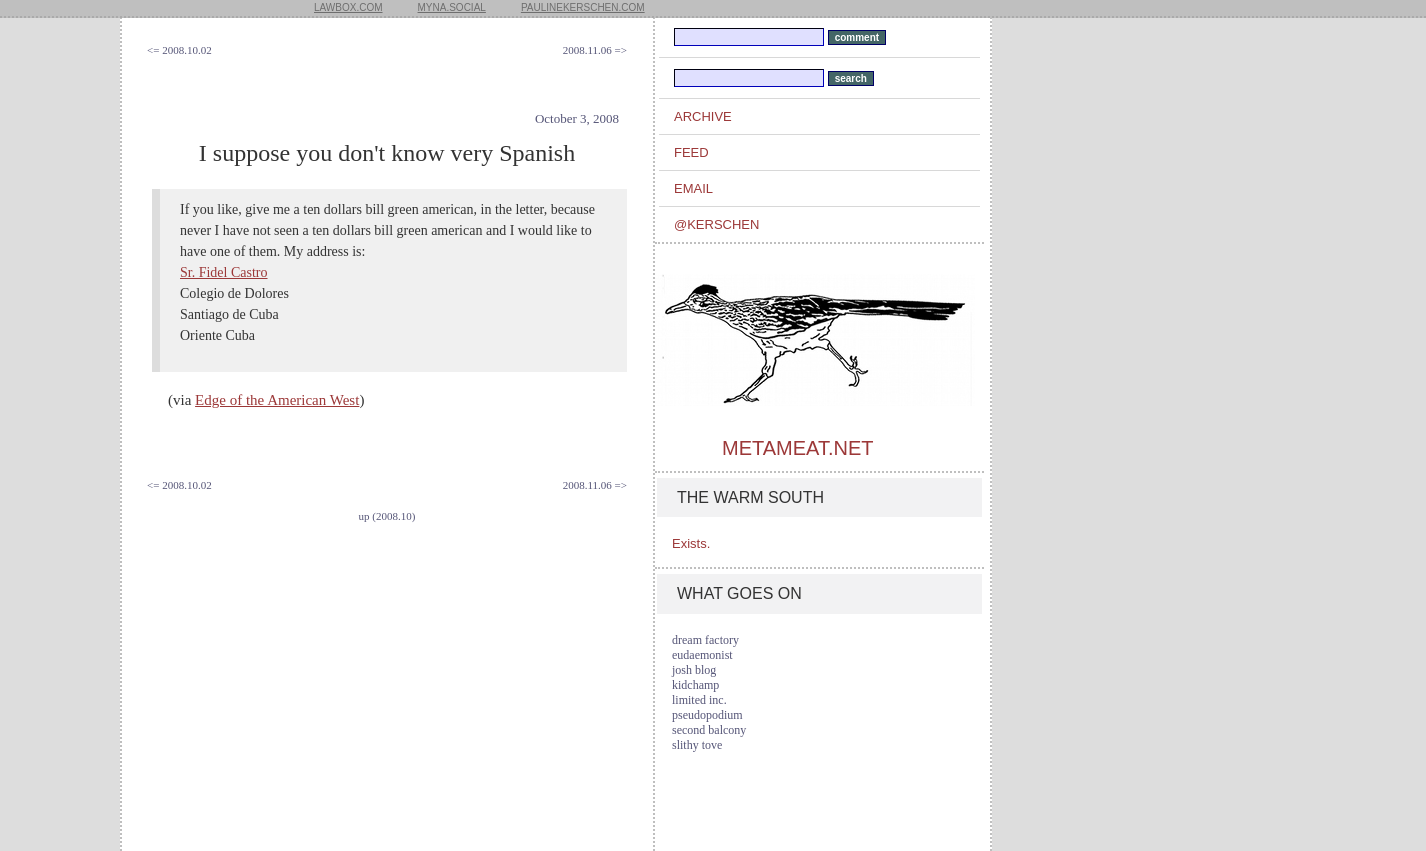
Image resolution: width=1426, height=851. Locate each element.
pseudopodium (707, 715)
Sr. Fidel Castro (224, 272)
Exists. (691, 543)
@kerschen (716, 224)
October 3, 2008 (577, 118)
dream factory (705, 640)
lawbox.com (348, 7)
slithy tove (697, 745)
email (693, 188)
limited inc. (699, 700)
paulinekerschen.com (583, 7)
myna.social (452, 7)
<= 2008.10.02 (179, 50)
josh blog (694, 670)
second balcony (709, 730)
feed (691, 152)
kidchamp (695, 685)
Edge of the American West (277, 400)
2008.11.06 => (595, 50)
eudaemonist (702, 655)
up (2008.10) (387, 516)
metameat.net (797, 448)
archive (703, 116)
